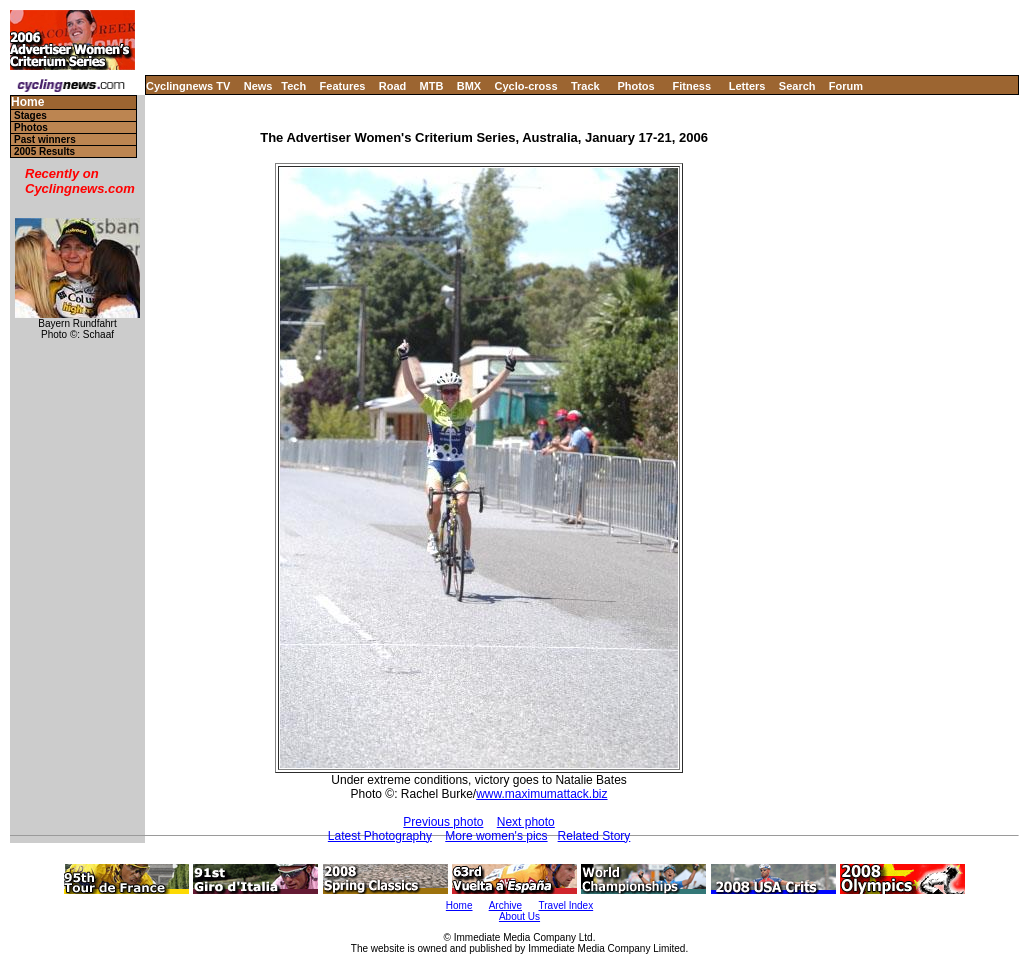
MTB (432, 86)
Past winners (45, 139)
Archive (505, 905)
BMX (469, 86)
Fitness (691, 86)
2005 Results (44, 151)
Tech (293, 86)
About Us (519, 916)
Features (343, 86)
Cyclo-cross (526, 86)
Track (585, 86)
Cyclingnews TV (188, 86)
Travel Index (566, 905)
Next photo (526, 822)
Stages (30, 115)
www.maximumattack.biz (541, 794)
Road (393, 86)
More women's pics (496, 836)
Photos (635, 86)
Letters (747, 86)
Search (797, 86)
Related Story (594, 836)
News (258, 86)
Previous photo (443, 822)
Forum (846, 86)
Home (27, 102)
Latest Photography (380, 836)
